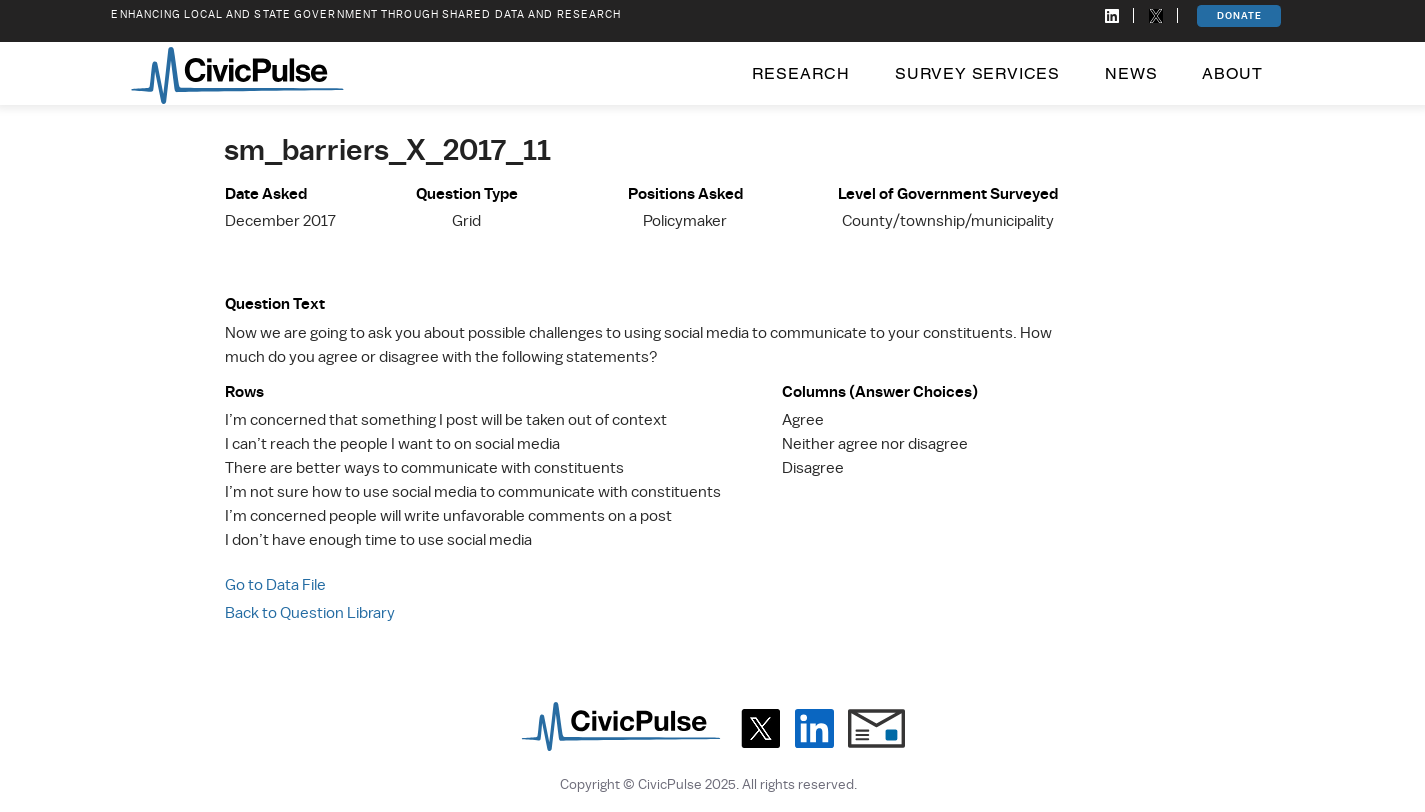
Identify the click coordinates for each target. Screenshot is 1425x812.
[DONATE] (1239, 16)
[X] (760, 728)
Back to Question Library (310, 613)
